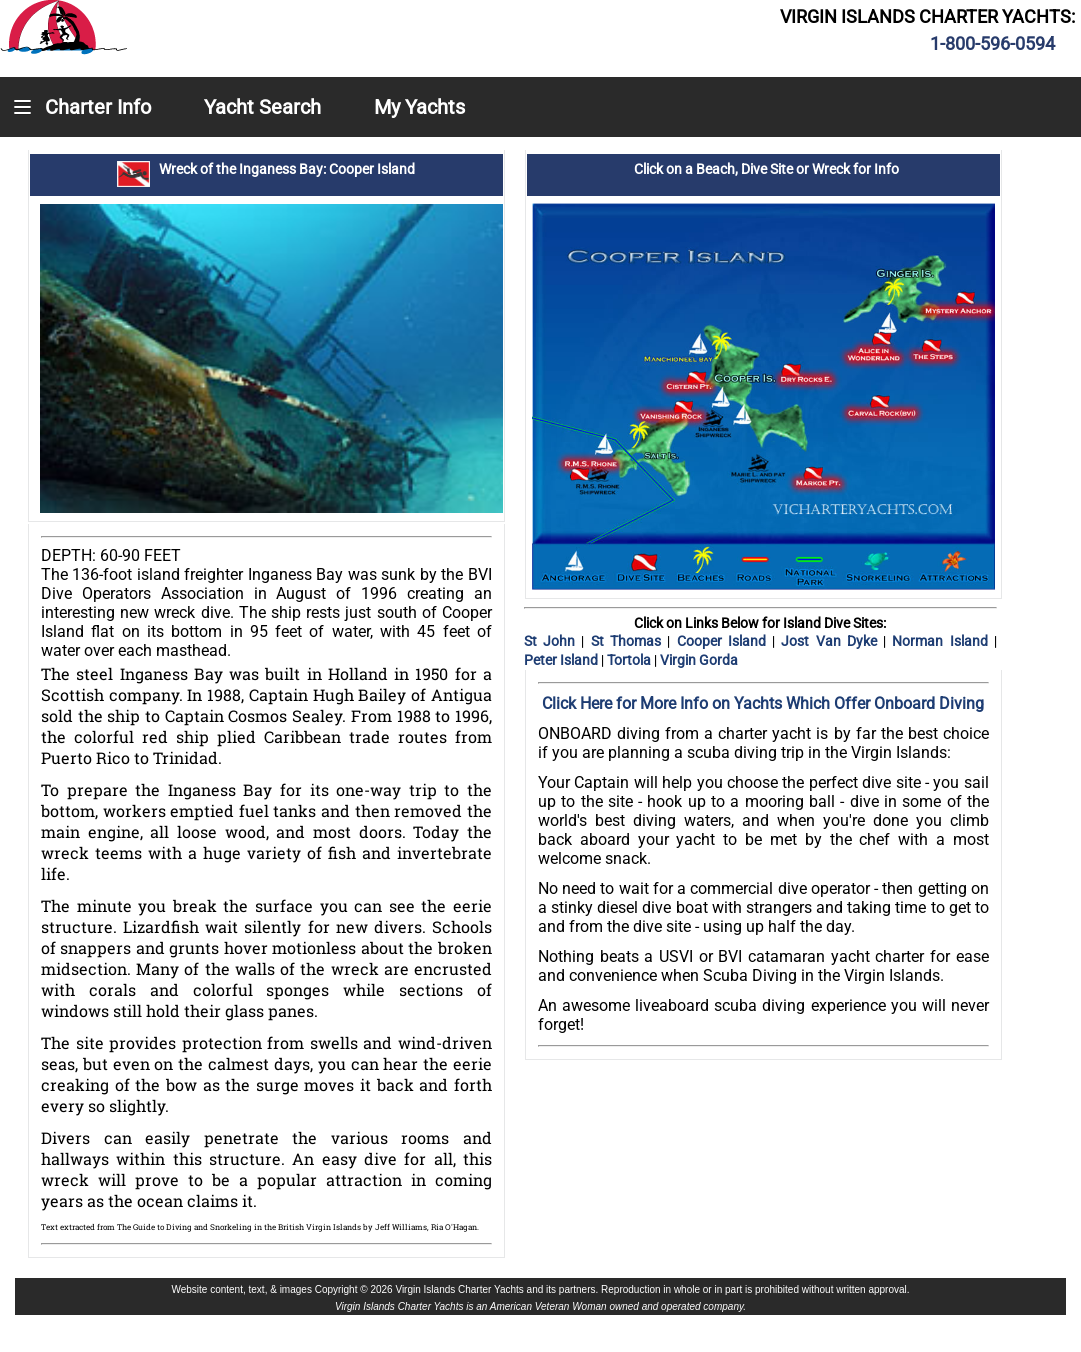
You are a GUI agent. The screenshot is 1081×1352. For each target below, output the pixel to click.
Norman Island (943, 641)
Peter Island (562, 660)
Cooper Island (725, 641)
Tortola (630, 660)
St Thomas (625, 641)
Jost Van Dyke (832, 641)
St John (553, 641)
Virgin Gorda (699, 660)
